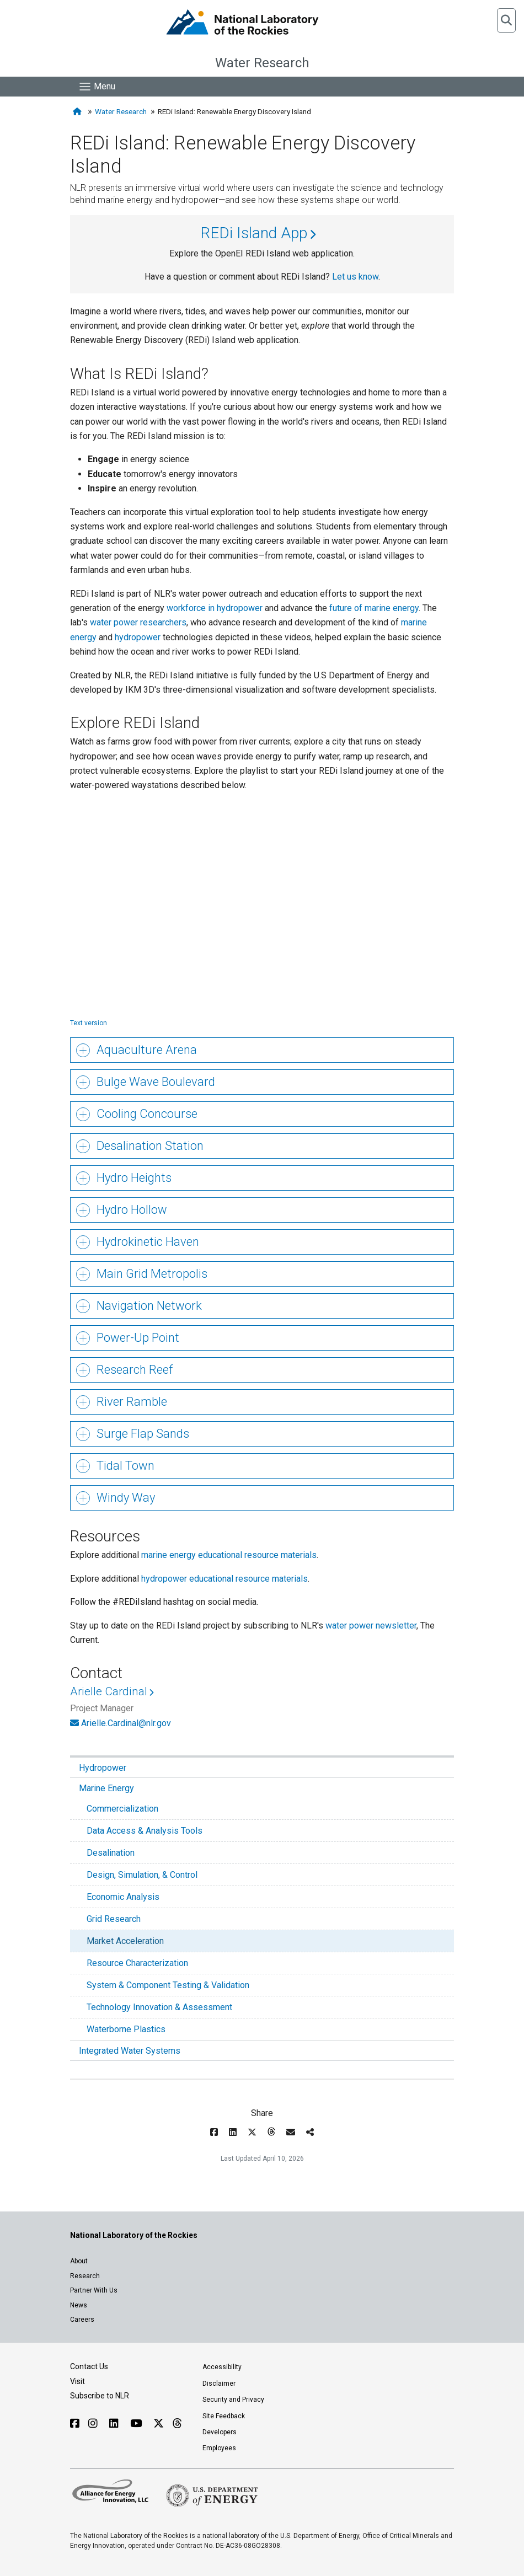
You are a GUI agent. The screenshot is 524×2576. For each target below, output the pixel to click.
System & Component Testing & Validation (168, 1985)
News (78, 2305)
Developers (219, 2432)
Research (85, 2276)
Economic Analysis (123, 1897)
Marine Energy (106, 1788)
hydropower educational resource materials (224, 1578)
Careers (82, 2319)
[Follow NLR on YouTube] (137, 2423)
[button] (506, 20)
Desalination (111, 1852)
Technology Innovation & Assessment (159, 2007)
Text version (88, 1023)
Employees (219, 2448)
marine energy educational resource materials (229, 1555)
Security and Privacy (233, 2399)
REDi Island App (254, 233)
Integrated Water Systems (129, 2050)
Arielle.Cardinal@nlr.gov (126, 1723)
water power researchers (138, 622)
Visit (77, 2381)
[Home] (78, 111)
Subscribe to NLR (99, 2395)
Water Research (262, 63)
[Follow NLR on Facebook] (74, 2423)
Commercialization (122, 1808)
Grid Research (114, 1919)
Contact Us (89, 2366)
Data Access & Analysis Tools (144, 1830)
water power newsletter (370, 1625)
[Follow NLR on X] (158, 2423)
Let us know (355, 276)
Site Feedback (223, 2416)
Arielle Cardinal (108, 1691)
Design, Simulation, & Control (142, 1875)
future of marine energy (374, 608)
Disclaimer (219, 2383)
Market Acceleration (125, 1941)
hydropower (138, 637)
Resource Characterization (137, 1963)
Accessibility (222, 2367)
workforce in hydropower (215, 608)
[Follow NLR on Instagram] (94, 2423)
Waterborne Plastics (126, 2029)
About (79, 2261)
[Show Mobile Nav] (97, 86)
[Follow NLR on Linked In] (115, 2423)
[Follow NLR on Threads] (177, 2423)
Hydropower (102, 1768)
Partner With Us (93, 2290)
